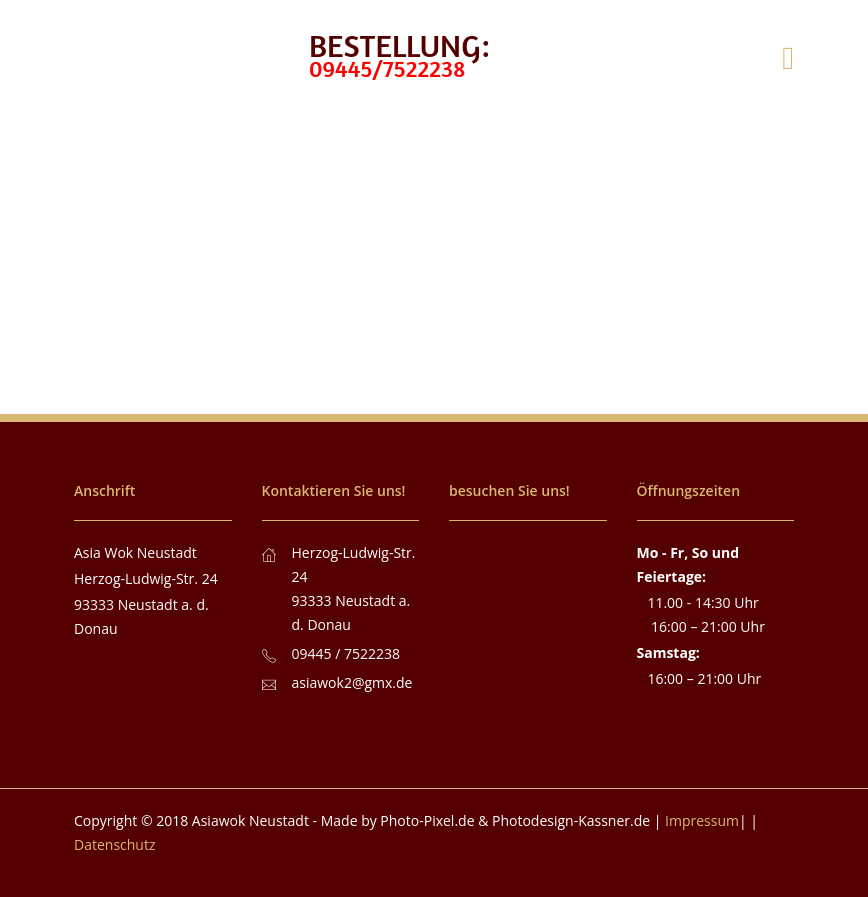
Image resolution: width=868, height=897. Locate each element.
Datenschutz (114, 844)
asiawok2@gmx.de (352, 682)
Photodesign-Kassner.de (571, 820)
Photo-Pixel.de (427, 820)
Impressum (702, 820)
